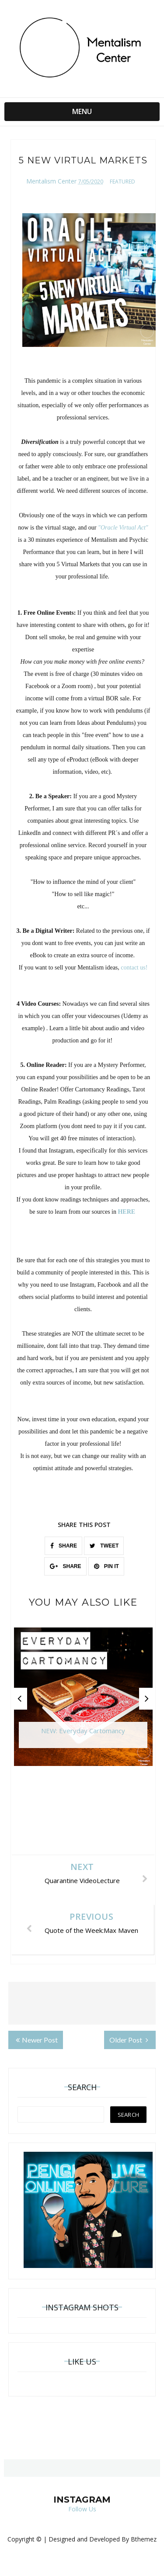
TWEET (104, 1546)
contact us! (134, 967)
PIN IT (106, 1566)
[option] (83, 1701)
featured (122, 181)
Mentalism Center (51, 181)
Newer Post (37, 2040)
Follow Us (82, 2509)
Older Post (128, 2040)
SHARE (63, 1546)
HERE (126, 1211)
